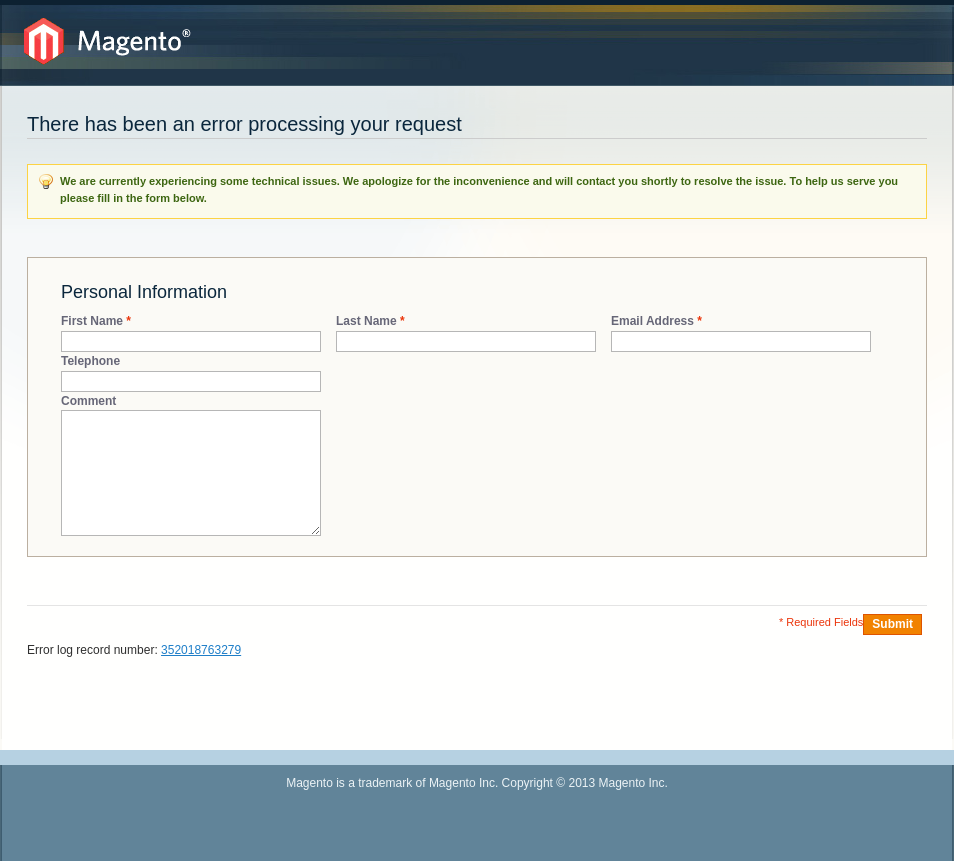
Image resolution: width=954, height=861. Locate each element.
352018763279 (201, 650)
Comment (88, 401)
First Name (92, 321)
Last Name (366, 321)
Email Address (652, 321)
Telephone (90, 361)
